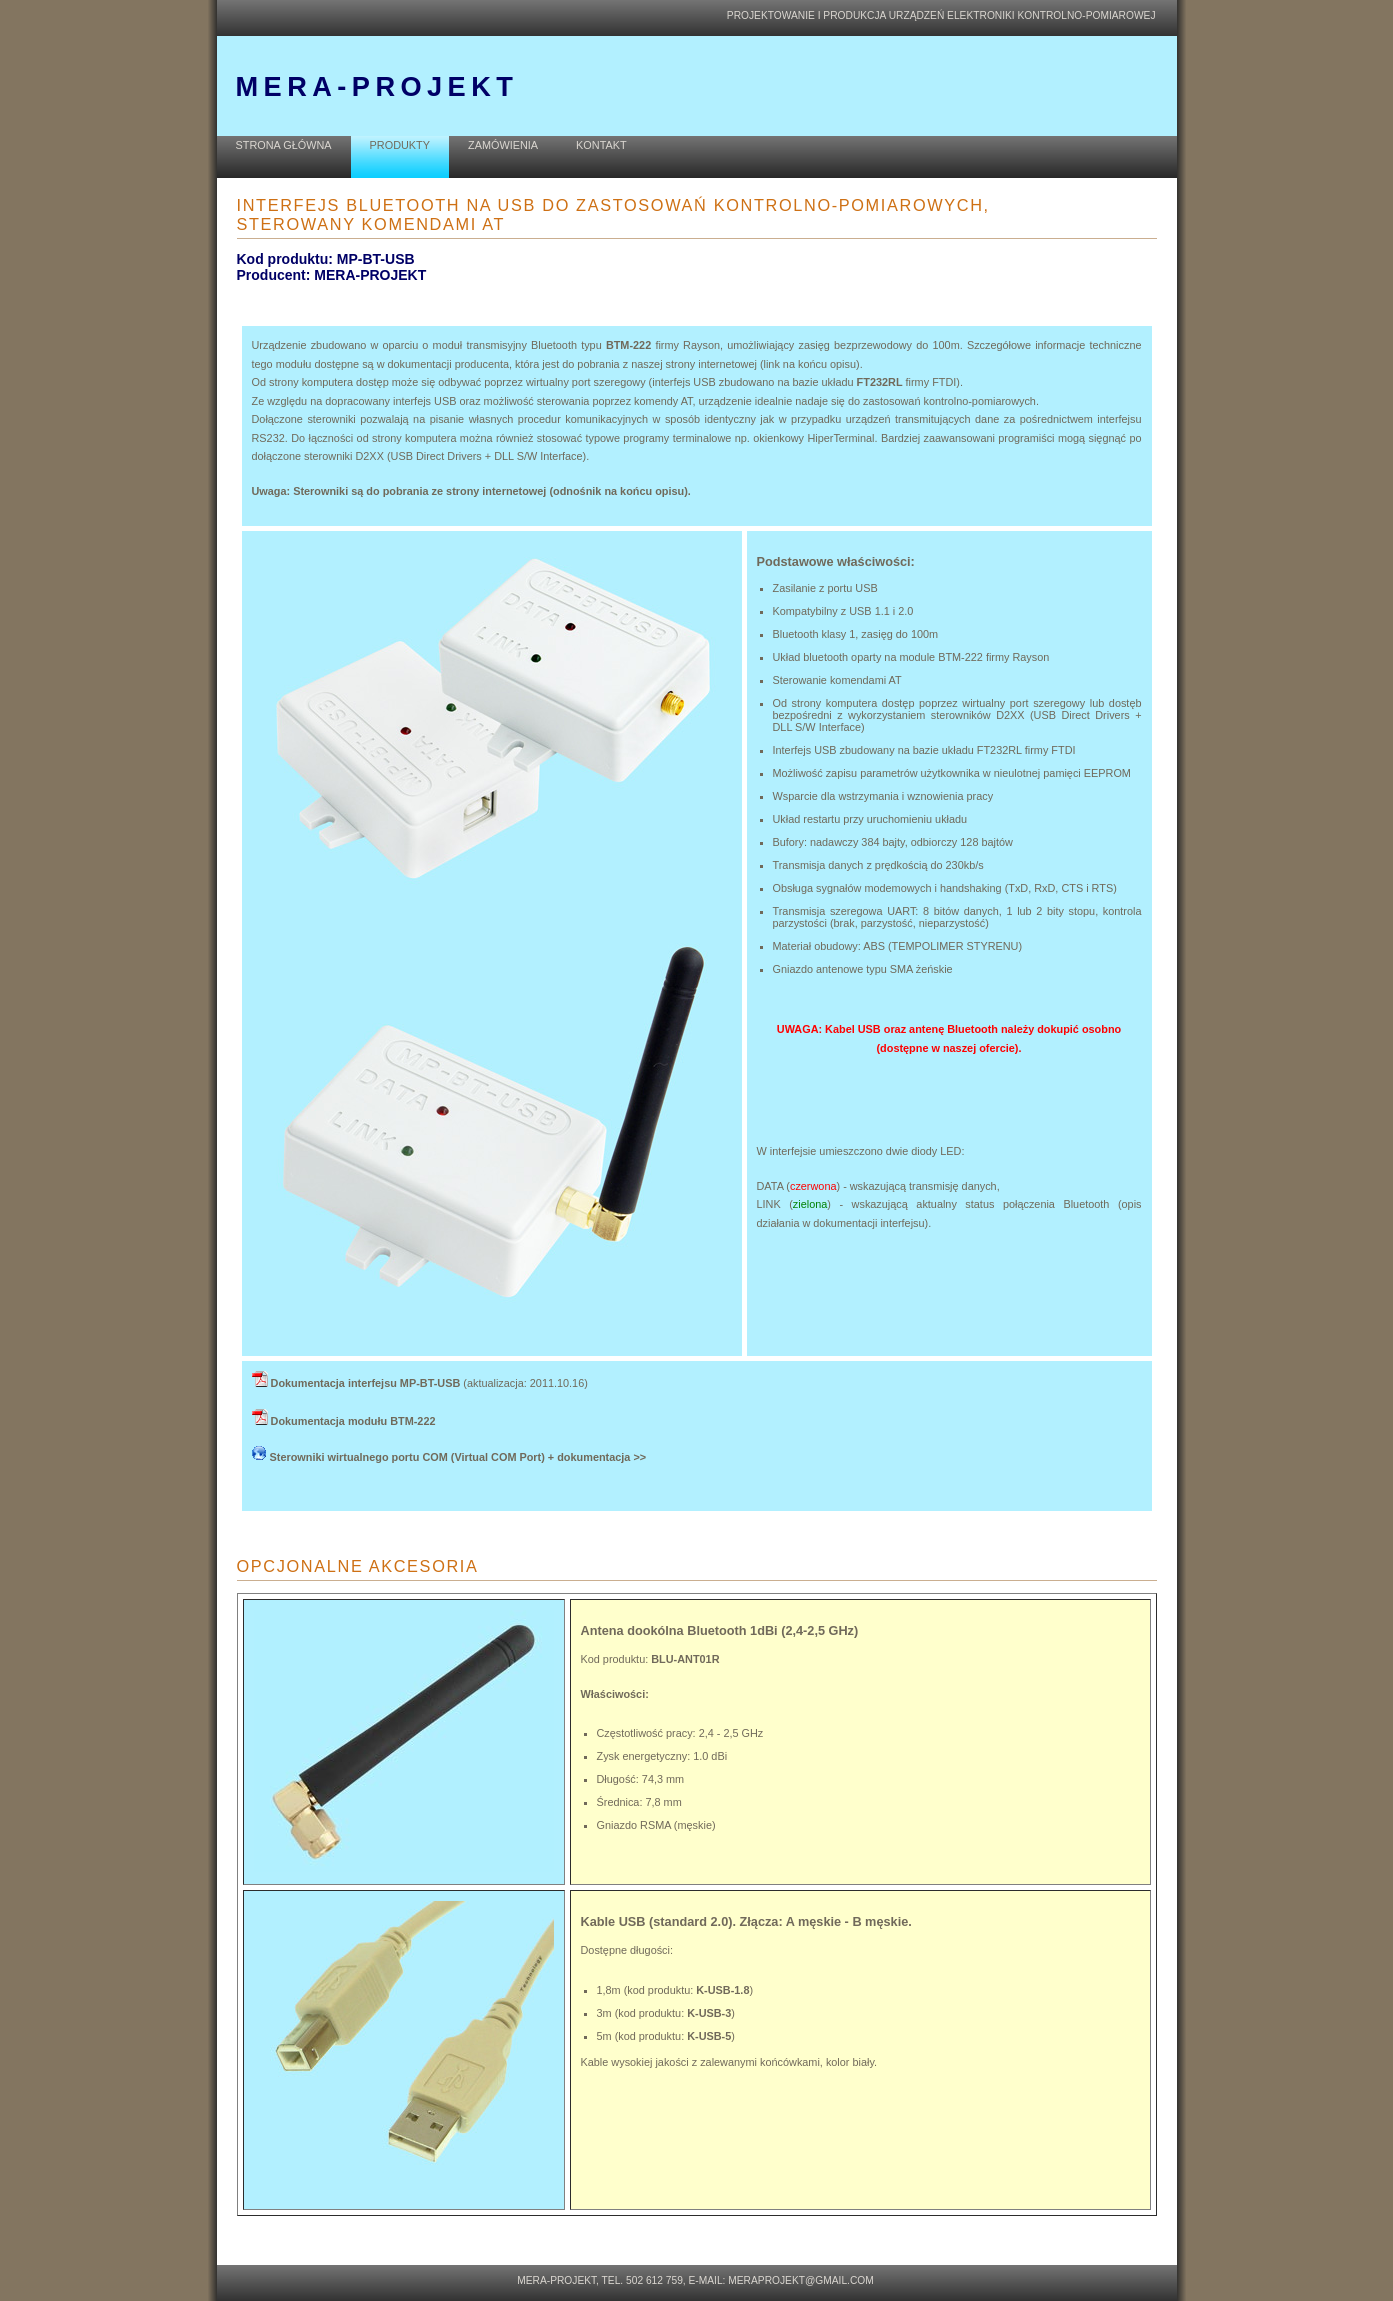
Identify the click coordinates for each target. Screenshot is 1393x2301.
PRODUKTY (400, 145)
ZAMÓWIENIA (503, 145)
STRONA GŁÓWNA (284, 145)
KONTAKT (601, 145)
